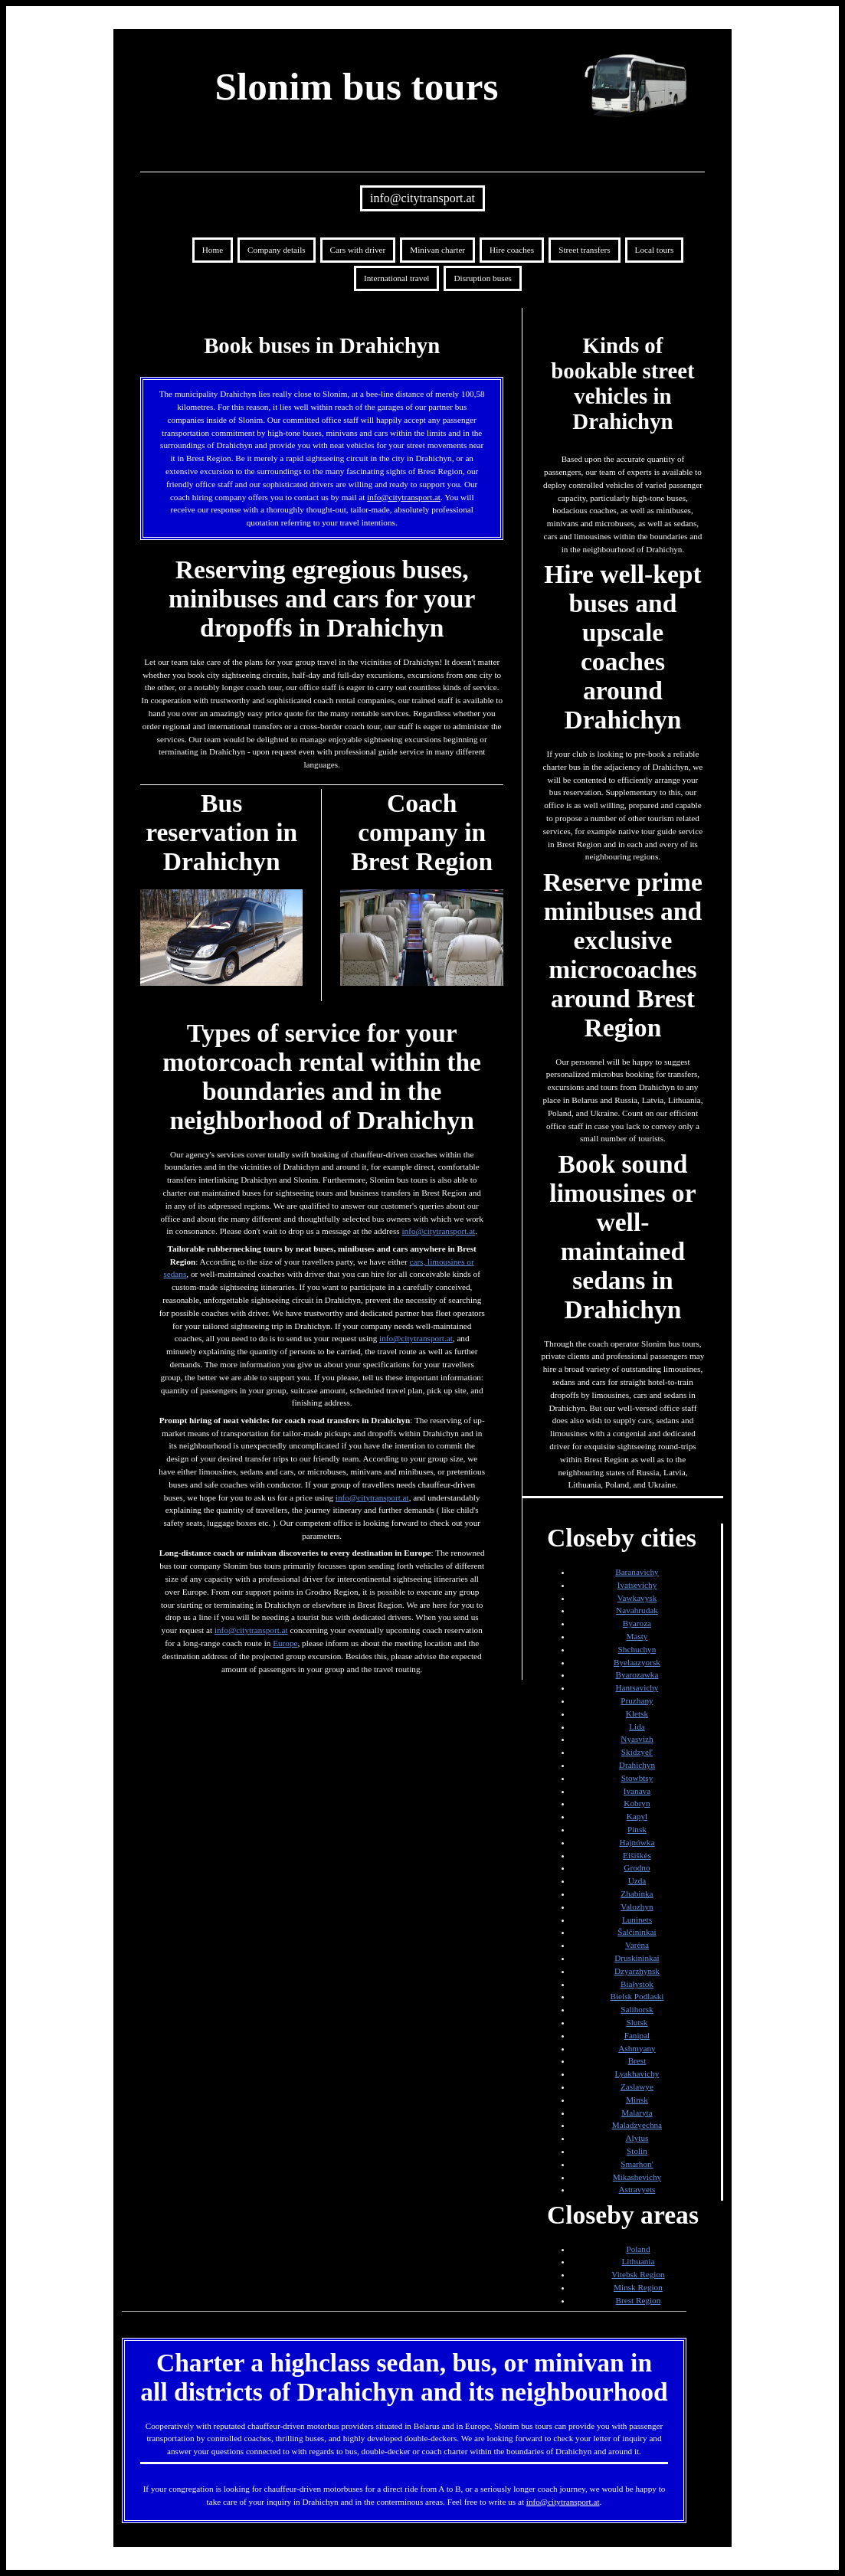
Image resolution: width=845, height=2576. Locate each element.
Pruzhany (637, 1700)
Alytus (637, 2137)
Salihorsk (637, 2009)
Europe (285, 1643)
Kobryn (637, 1803)
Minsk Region (638, 2287)
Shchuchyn (637, 1649)
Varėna (637, 1944)
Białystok (637, 1983)
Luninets (637, 1919)
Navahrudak (637, 1610)
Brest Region (638, 2300)
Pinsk (637, 1829)
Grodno (637, 1867)
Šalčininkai (636, 1931)
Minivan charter (437, 249)
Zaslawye (637, 2086)
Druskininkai (636, 1957)
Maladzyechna (637, 2124)
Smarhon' (637, 2163)
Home (212, 249)
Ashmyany (636, 2048)
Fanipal (637, 2035)
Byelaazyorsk (637, 1662)
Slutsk (636, 2022)
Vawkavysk (637, 1597)
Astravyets (637, 2189)
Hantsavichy (636, 1687)
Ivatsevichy (637, 1584)
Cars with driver (358, 249)
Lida (637, 1726)
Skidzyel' (637, 1751)
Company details (276, 249)
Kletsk (637, 1713)
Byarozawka (636, 1674)
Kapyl (637, 1816)
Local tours (654, 249)
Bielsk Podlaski (636, 1996)
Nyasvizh (637, 1738)
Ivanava (637, 1790)
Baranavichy (637, 1571)
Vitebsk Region (637, 2274)
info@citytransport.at (422, 198)
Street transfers (584, 249)
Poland (638, 2249)
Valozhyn (637, 1906)
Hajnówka (636, 1842)
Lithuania (638, 2261)
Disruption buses (483, 278)
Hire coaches (512, 249)
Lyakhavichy (637, 2073)
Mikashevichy (637, 2177)
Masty (636, 1636)
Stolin (637, 2150)
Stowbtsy (637, 1777)
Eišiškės (637, 1855)
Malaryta (636, 2112)
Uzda (637, 1880)
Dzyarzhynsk (637, 1970)
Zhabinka (637, 1893)
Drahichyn (637, 1764)
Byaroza (637, 1623)
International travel (396, 278)
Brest (637, 2060)
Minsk (637, 2099)
